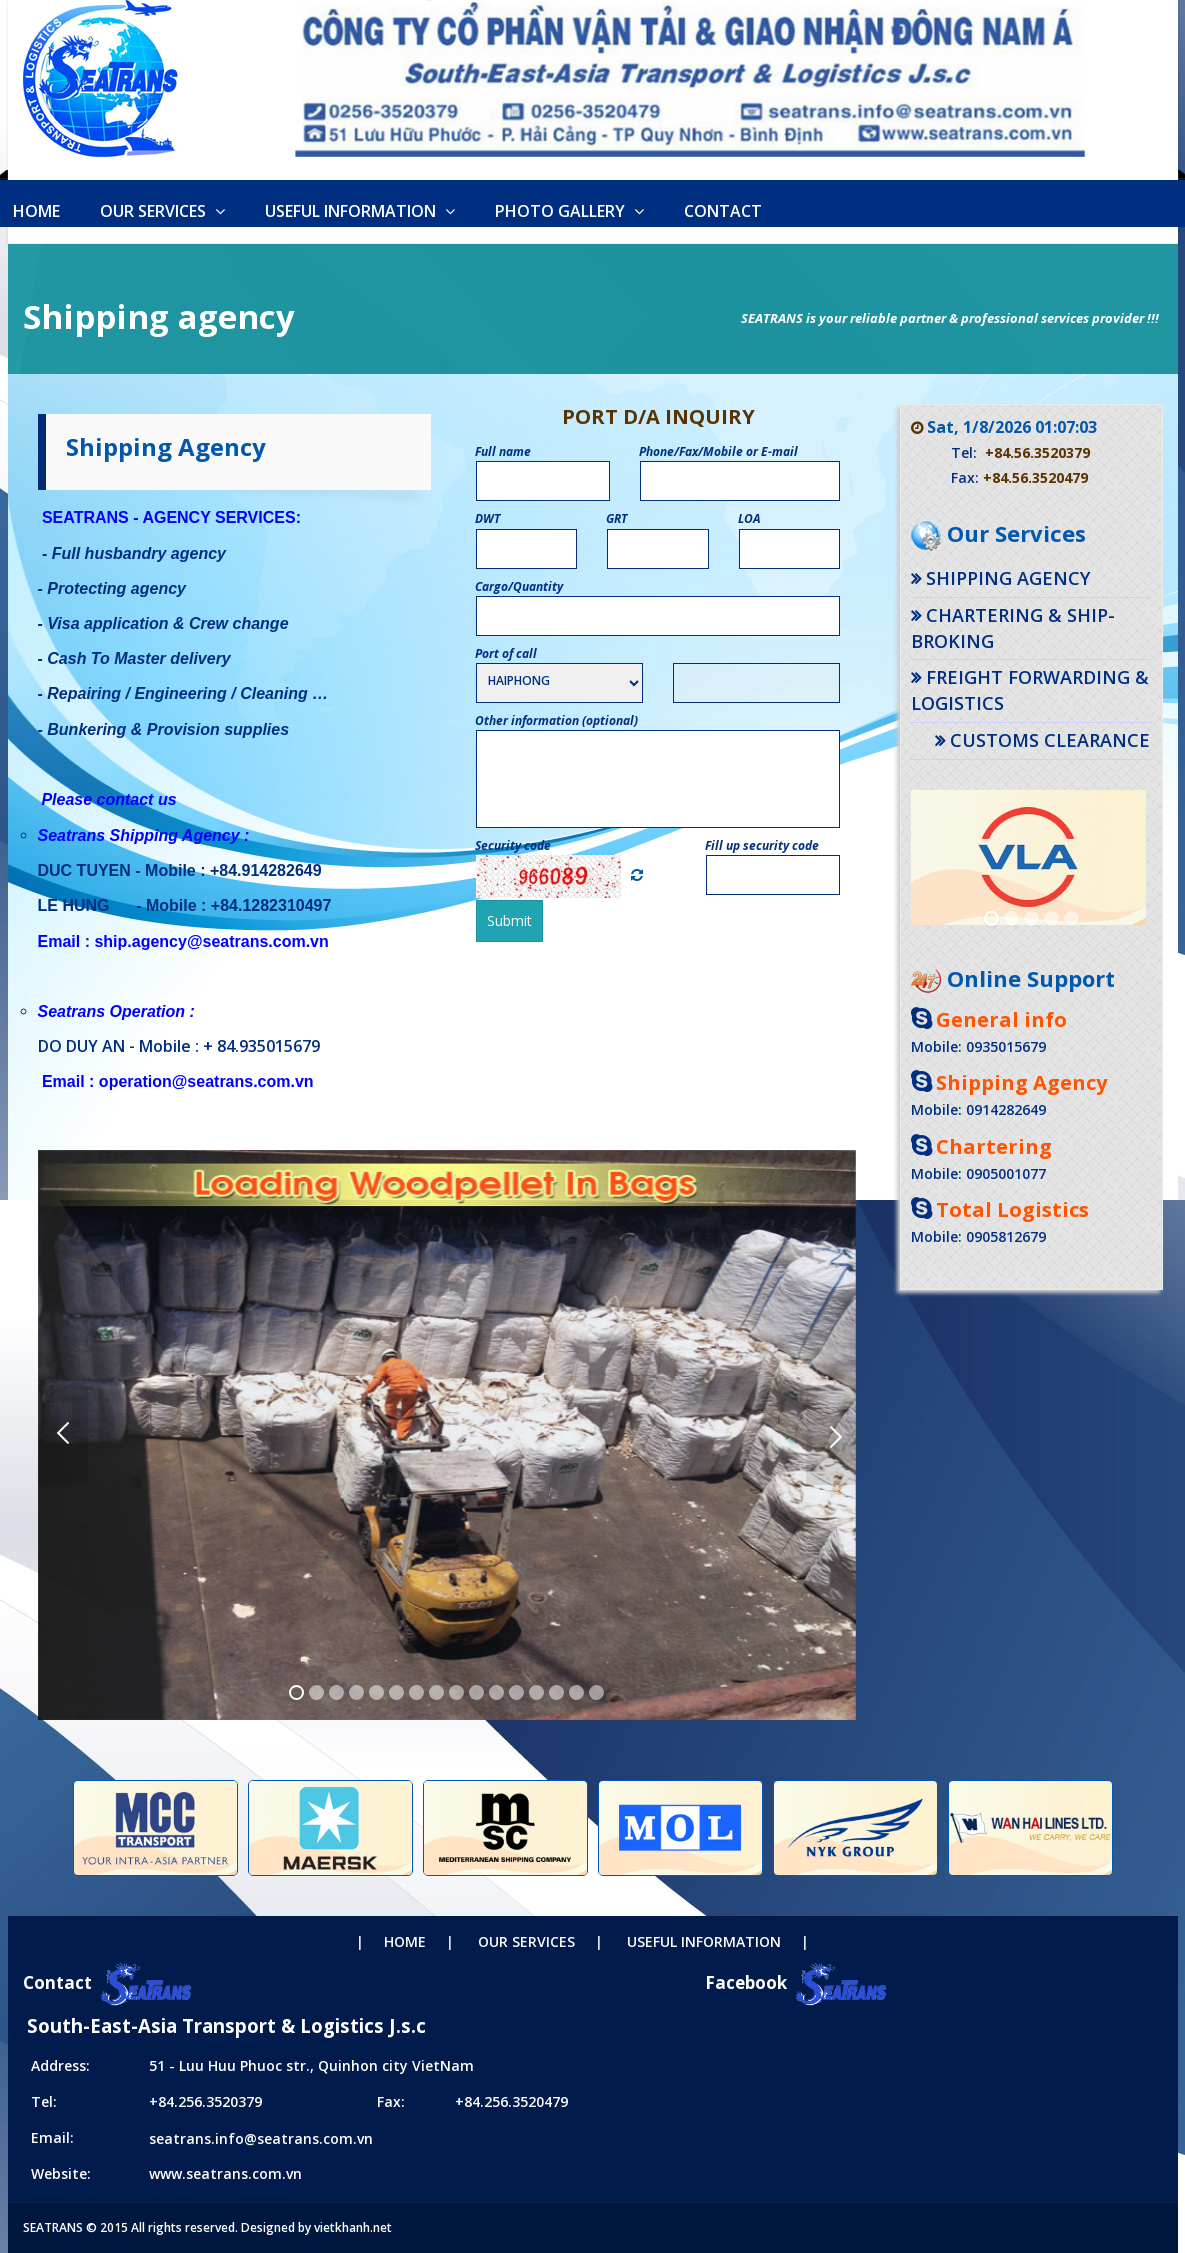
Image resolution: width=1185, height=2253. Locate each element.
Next (831, 1435)
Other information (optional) (557, 720)
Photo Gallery (569, 211)
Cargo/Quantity (519, 586)
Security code (513, 845)
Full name (503, 451)
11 (496, 1692)
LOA (750, 518)
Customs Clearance (1050, 740)
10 (476, 1692)
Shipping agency (1008, 578)
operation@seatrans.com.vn (206, 1081)
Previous (63, 1435)
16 (596, 1692)
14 (556, 1692)
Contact (723, 211)
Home (405, 1941)
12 (516, 1692)
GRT (617, 518)
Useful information (360, 211)
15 (576, 1692)
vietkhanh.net (353, 2227)
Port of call (506, 653)
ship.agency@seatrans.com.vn (211, 941)
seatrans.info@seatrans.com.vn (261, 2138)
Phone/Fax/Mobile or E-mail (719, 451)
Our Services (162, 211)
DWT (488, 518)
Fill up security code (762, 845)
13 (536, 1692)
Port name (702, 653)
